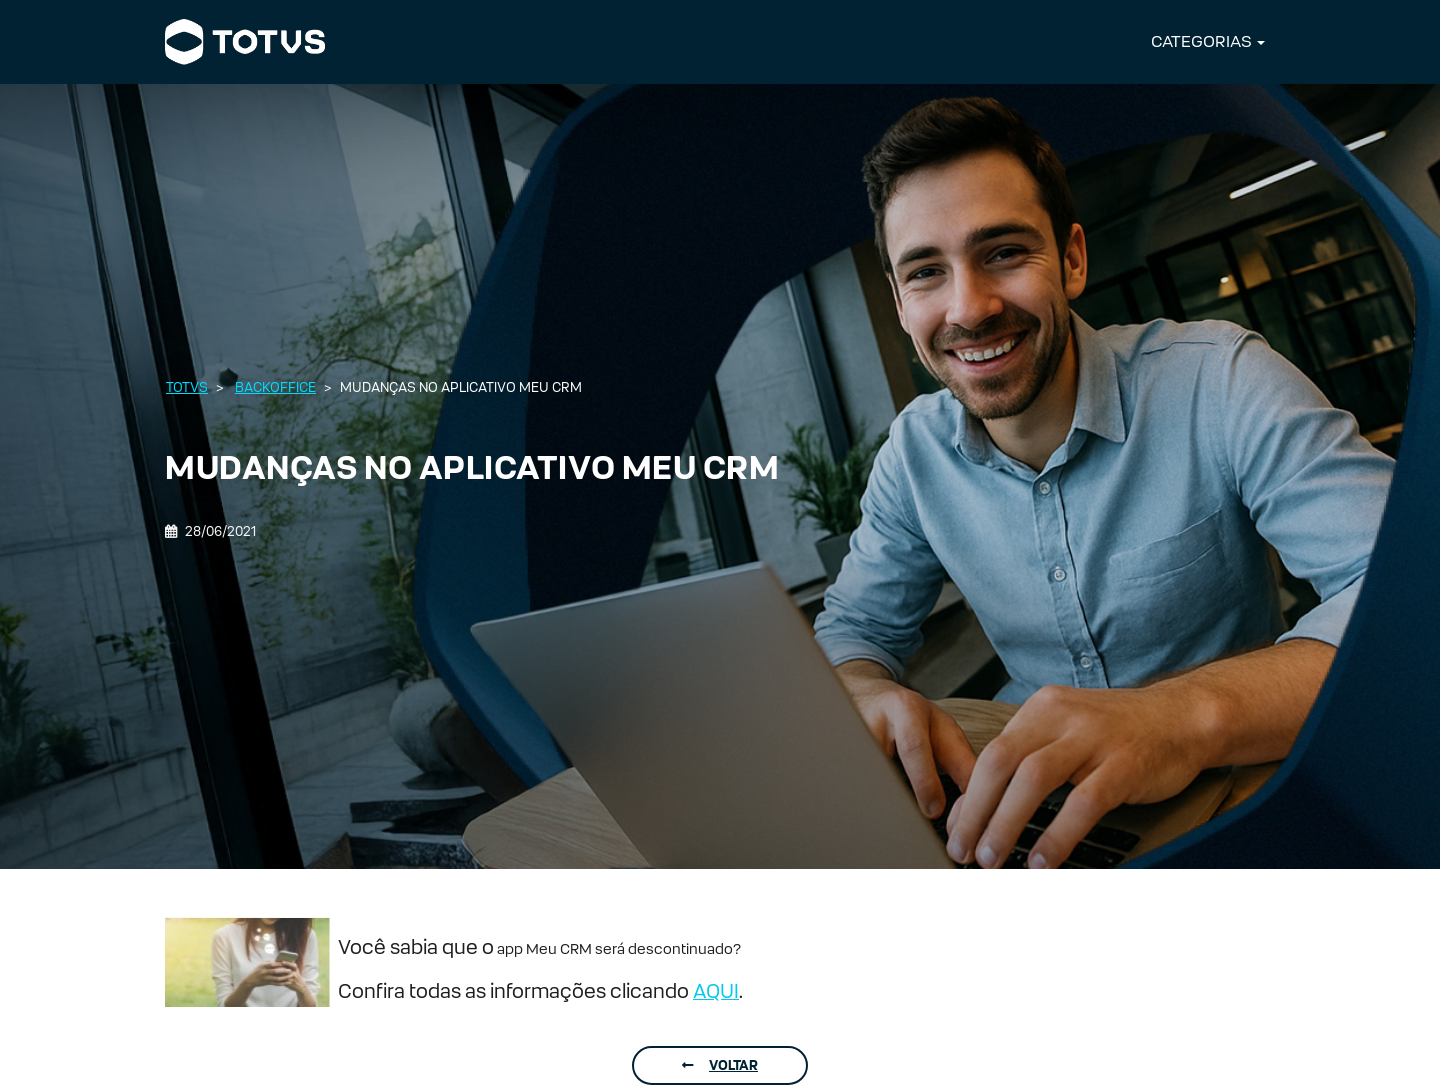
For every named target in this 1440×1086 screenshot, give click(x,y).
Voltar (720, 1065)
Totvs (187, 387)
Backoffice (275, 387)
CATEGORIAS (1201, 41)
